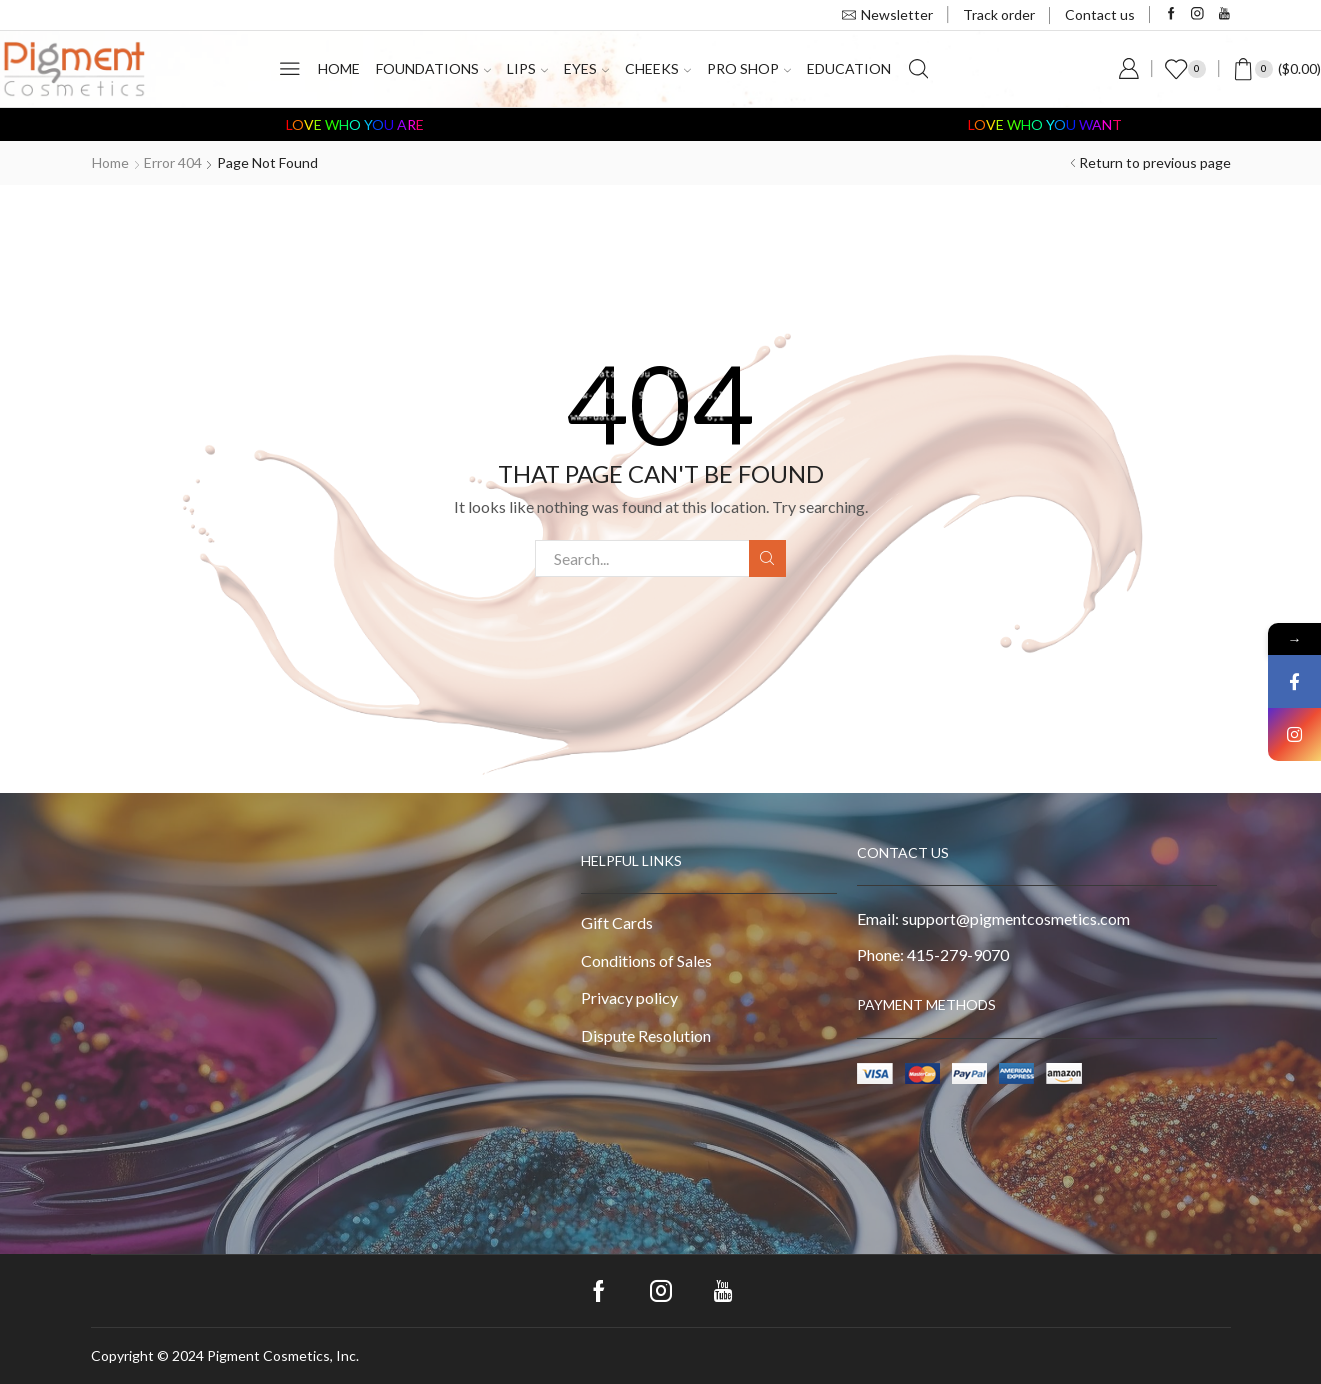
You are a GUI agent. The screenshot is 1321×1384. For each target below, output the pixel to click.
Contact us (1100, 14)
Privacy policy (629, 997)
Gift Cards (617, 922)
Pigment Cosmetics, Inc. (283, 1355)
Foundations (433, 68)
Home (339, 68)
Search (767, 558)
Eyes (586, 68)
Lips (527, 68)
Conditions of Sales (646, 960)
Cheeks (658, 68)
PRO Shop (749, 68)
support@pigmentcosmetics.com (1016, 918)
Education (849, 68)
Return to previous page (1155, 162)
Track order (999, 14)
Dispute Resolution (646, 1035)
